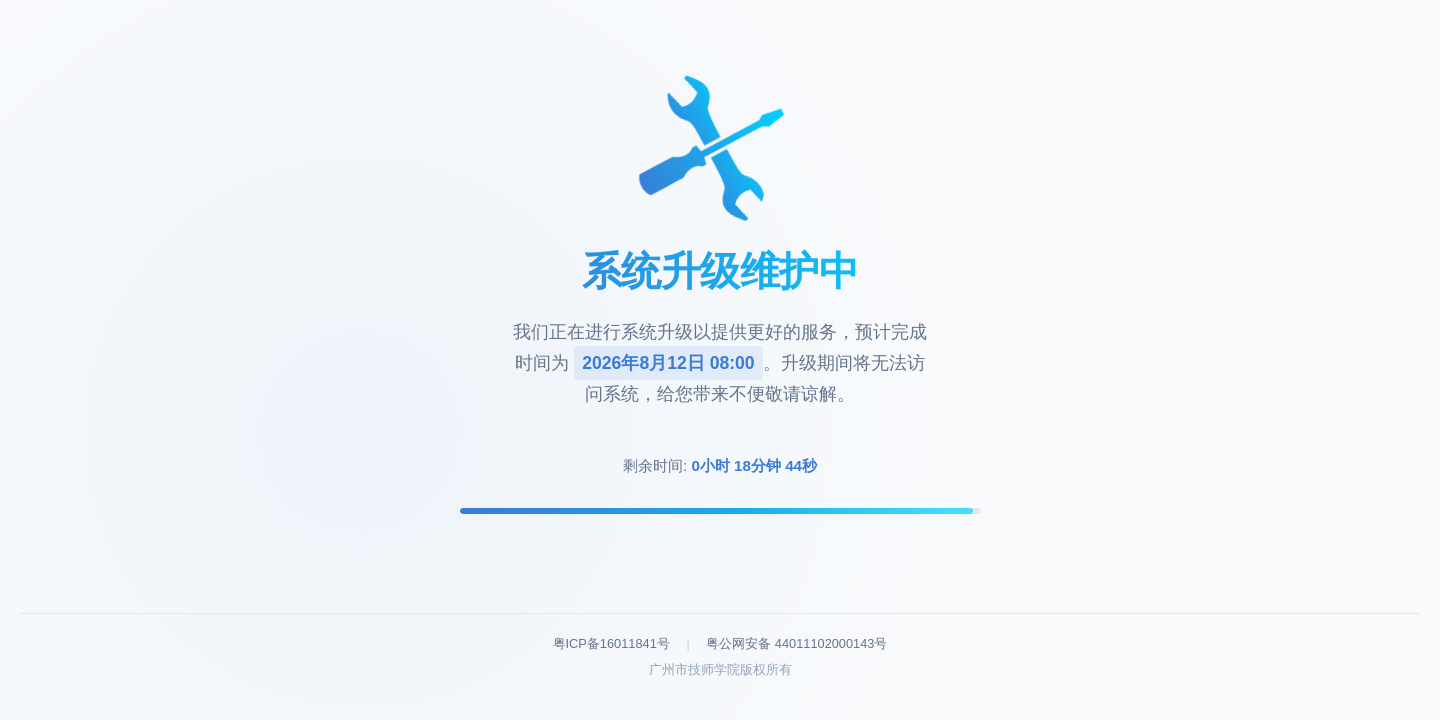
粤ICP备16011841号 (611, 643)
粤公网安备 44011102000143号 (796, 643)
